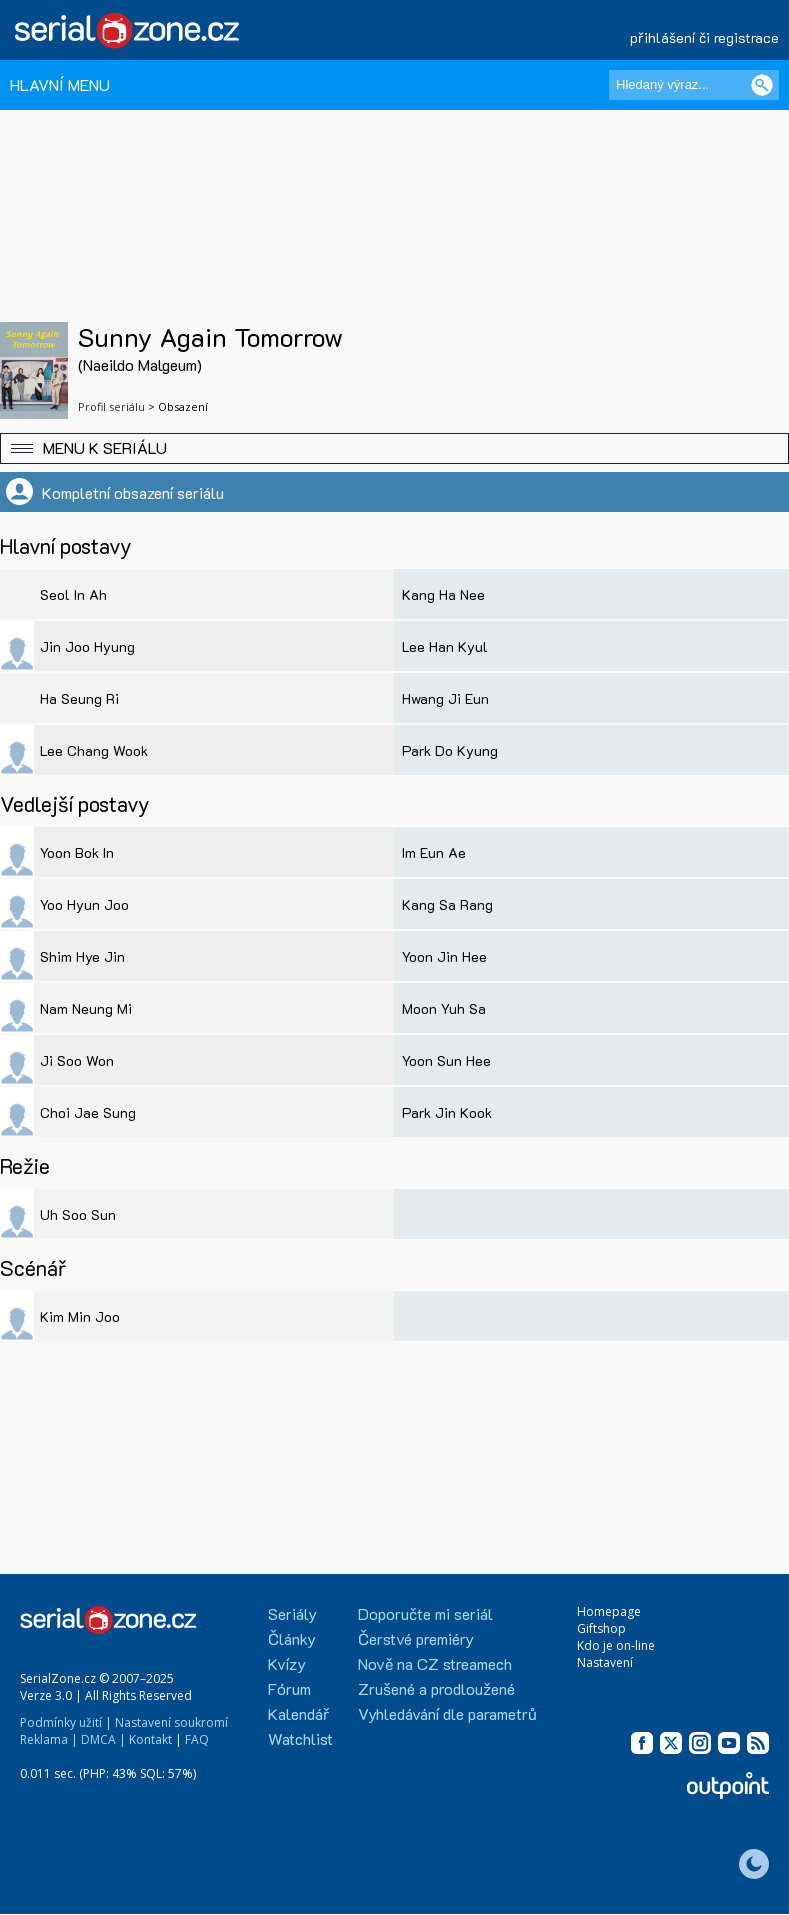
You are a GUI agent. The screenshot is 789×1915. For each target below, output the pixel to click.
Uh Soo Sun (78, 1214)
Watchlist (300, 1738)
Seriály (292, 1613)
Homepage (609, 1611)
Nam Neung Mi (86, 1008)
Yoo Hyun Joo (84, 904)
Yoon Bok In (77, 852)
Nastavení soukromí (171, 1722)
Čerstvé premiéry (416, 1638)
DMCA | (103, 1739)
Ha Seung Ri (79, 698)
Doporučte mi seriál (425, 1613)
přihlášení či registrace (704, 37)
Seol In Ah (73, 594)
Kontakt (150, 1739)
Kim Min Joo (80, 1316)
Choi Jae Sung (88, 1112)
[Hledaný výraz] (694, 85)
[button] (394, 448)
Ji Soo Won (77, 1060)
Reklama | (49, 1739)
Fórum (289, 1688)
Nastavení (605, 1662)
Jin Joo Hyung (87, 646)
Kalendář (298, 1713)
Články (292, 1638)
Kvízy (287, 1663)
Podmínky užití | (66, 1722)
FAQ (197, 1739)
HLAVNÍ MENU (60, 84)
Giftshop (601, 1628)
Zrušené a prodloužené (436, 1688)
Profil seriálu (111, 406)
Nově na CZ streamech (435, 1663)
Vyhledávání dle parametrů (447, 1713)
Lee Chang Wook (94, 750)
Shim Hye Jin (82, 956)
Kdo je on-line (616, 1645)
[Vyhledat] (762, 85)
